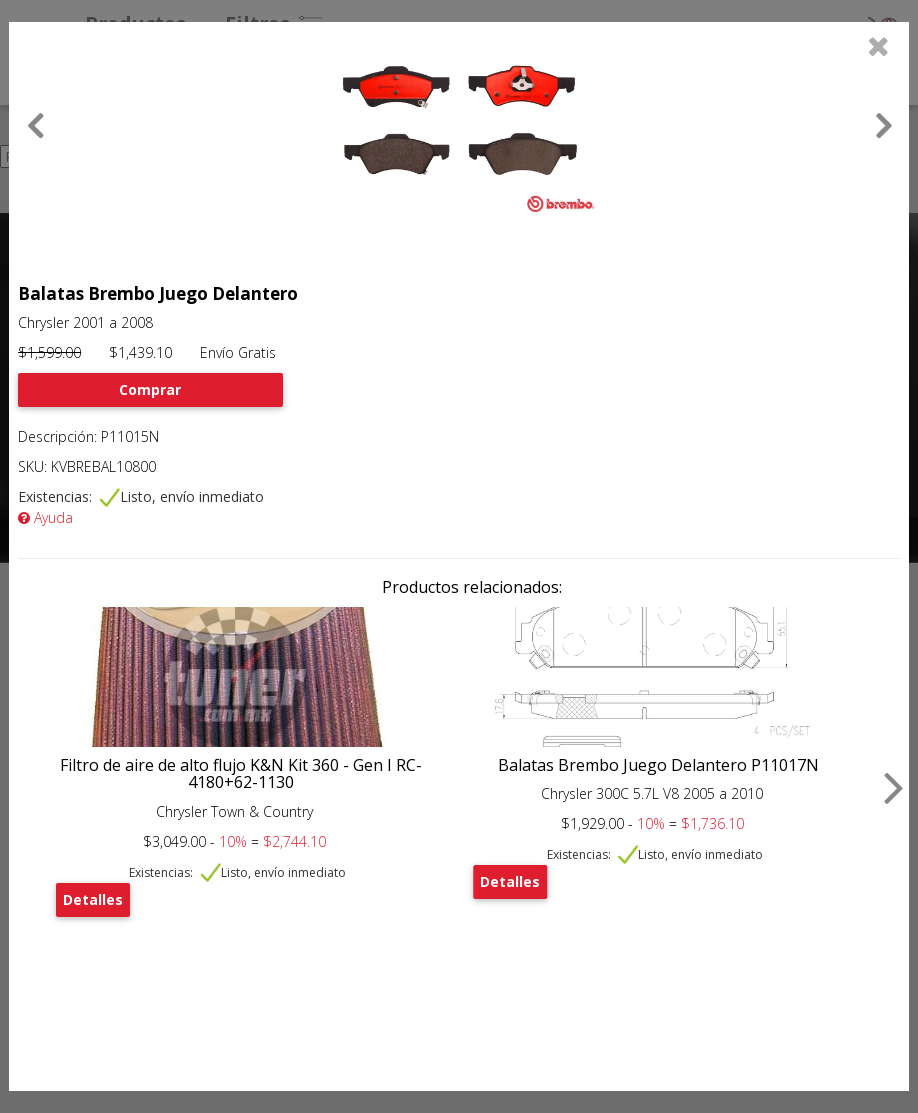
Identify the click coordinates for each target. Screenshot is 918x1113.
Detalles (93, 899)
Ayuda (45, 517)
